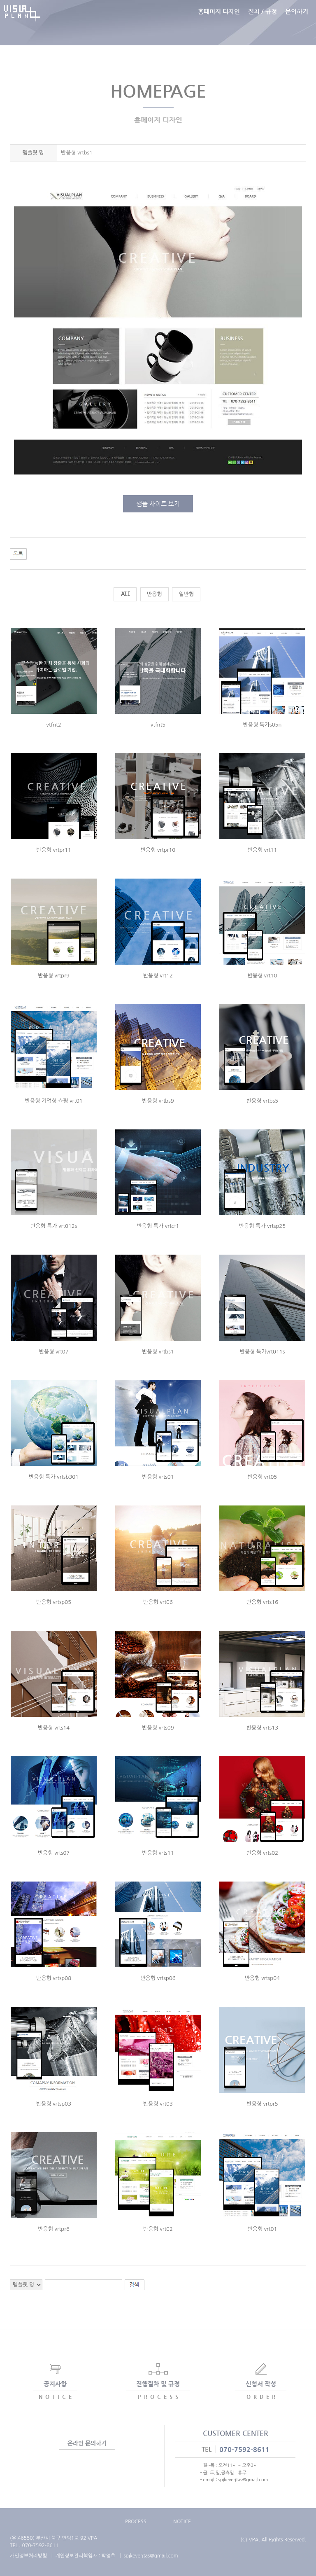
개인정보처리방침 (28, 2555)
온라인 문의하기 (87, 2443)
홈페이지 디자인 (219, 22)
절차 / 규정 (262, 22)
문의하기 (296, 22)
